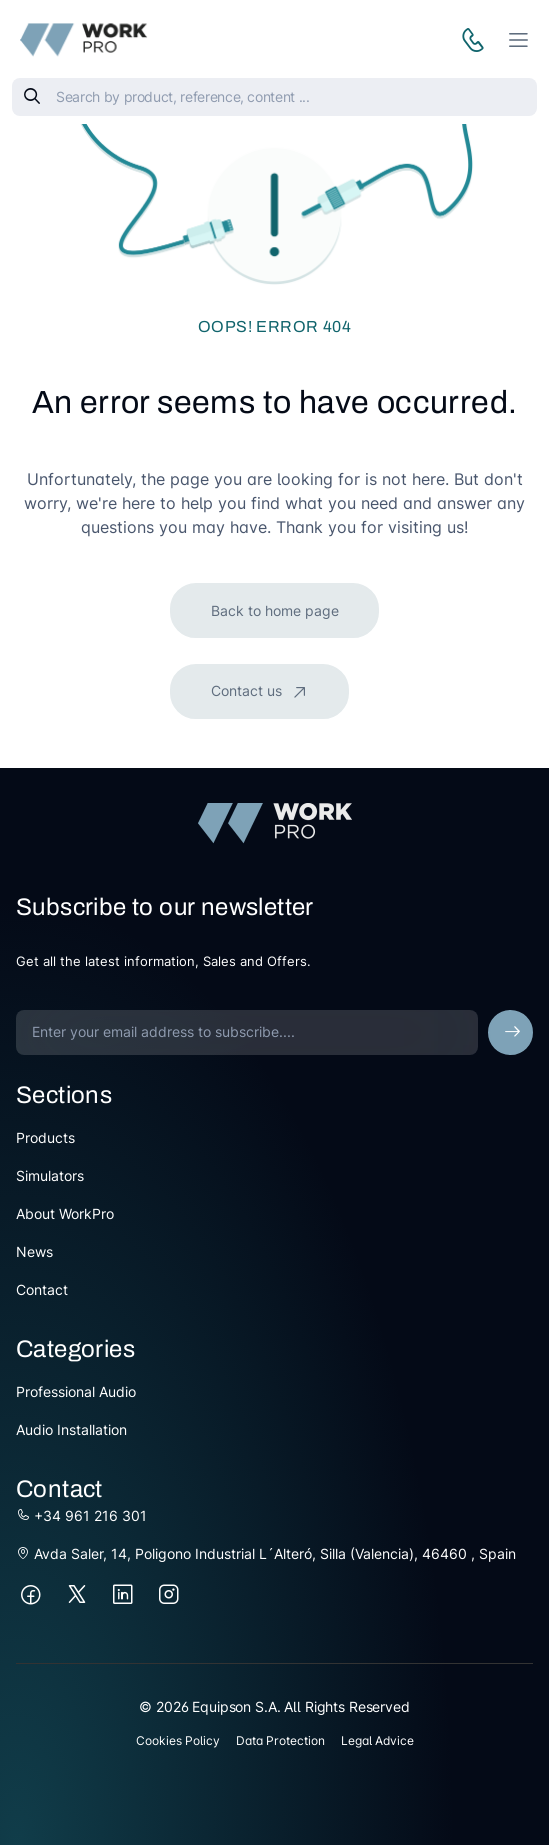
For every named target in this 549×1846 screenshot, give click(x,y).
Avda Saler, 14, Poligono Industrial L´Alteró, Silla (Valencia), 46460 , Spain (266, 1553)
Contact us (248, 690)
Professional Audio (76, 1391)
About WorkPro (65, 1213)
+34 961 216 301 (81, 1515)
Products (45, 1137)
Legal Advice (377, 1740)
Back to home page (275, 610)
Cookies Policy (178, 1740)
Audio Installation (71, 1429)
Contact (42, 1289)
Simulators (50, 1175)
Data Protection (280, 1740)
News (34, 1251)
